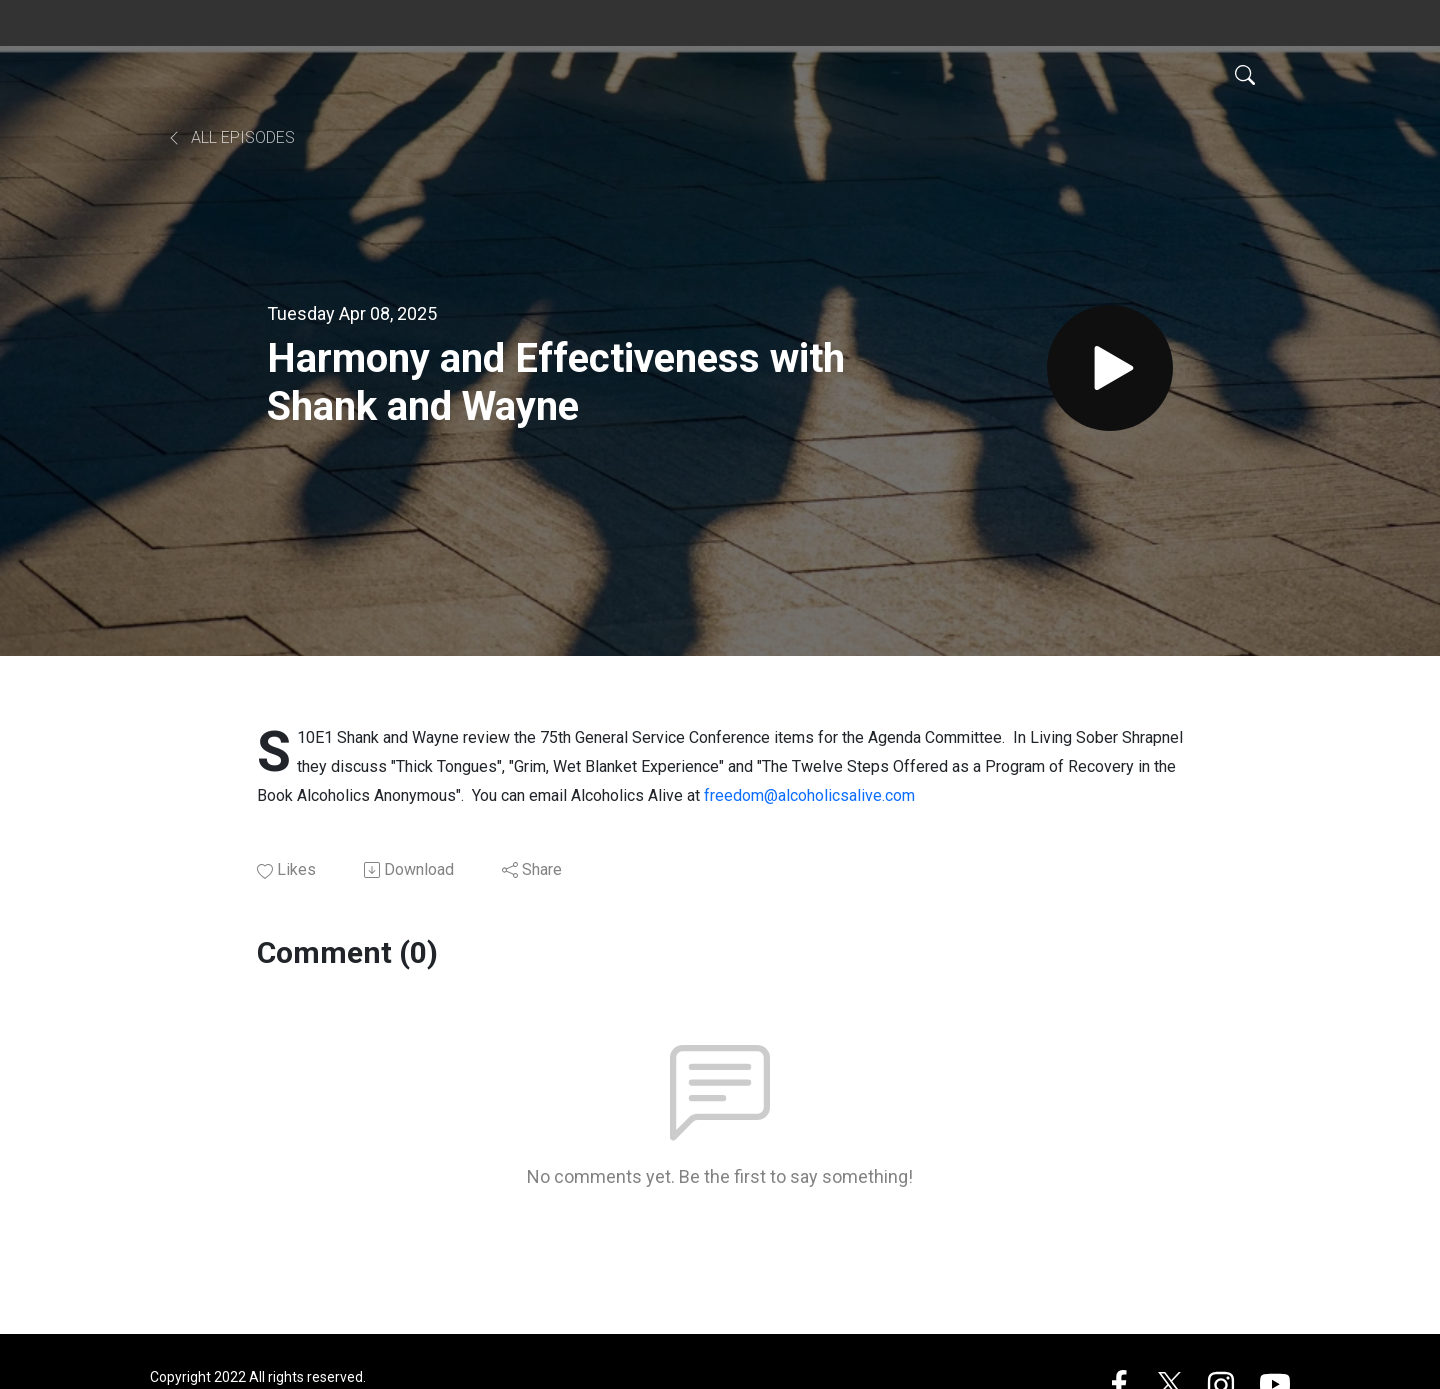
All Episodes (230, 137)
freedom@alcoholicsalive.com (809, 795)
